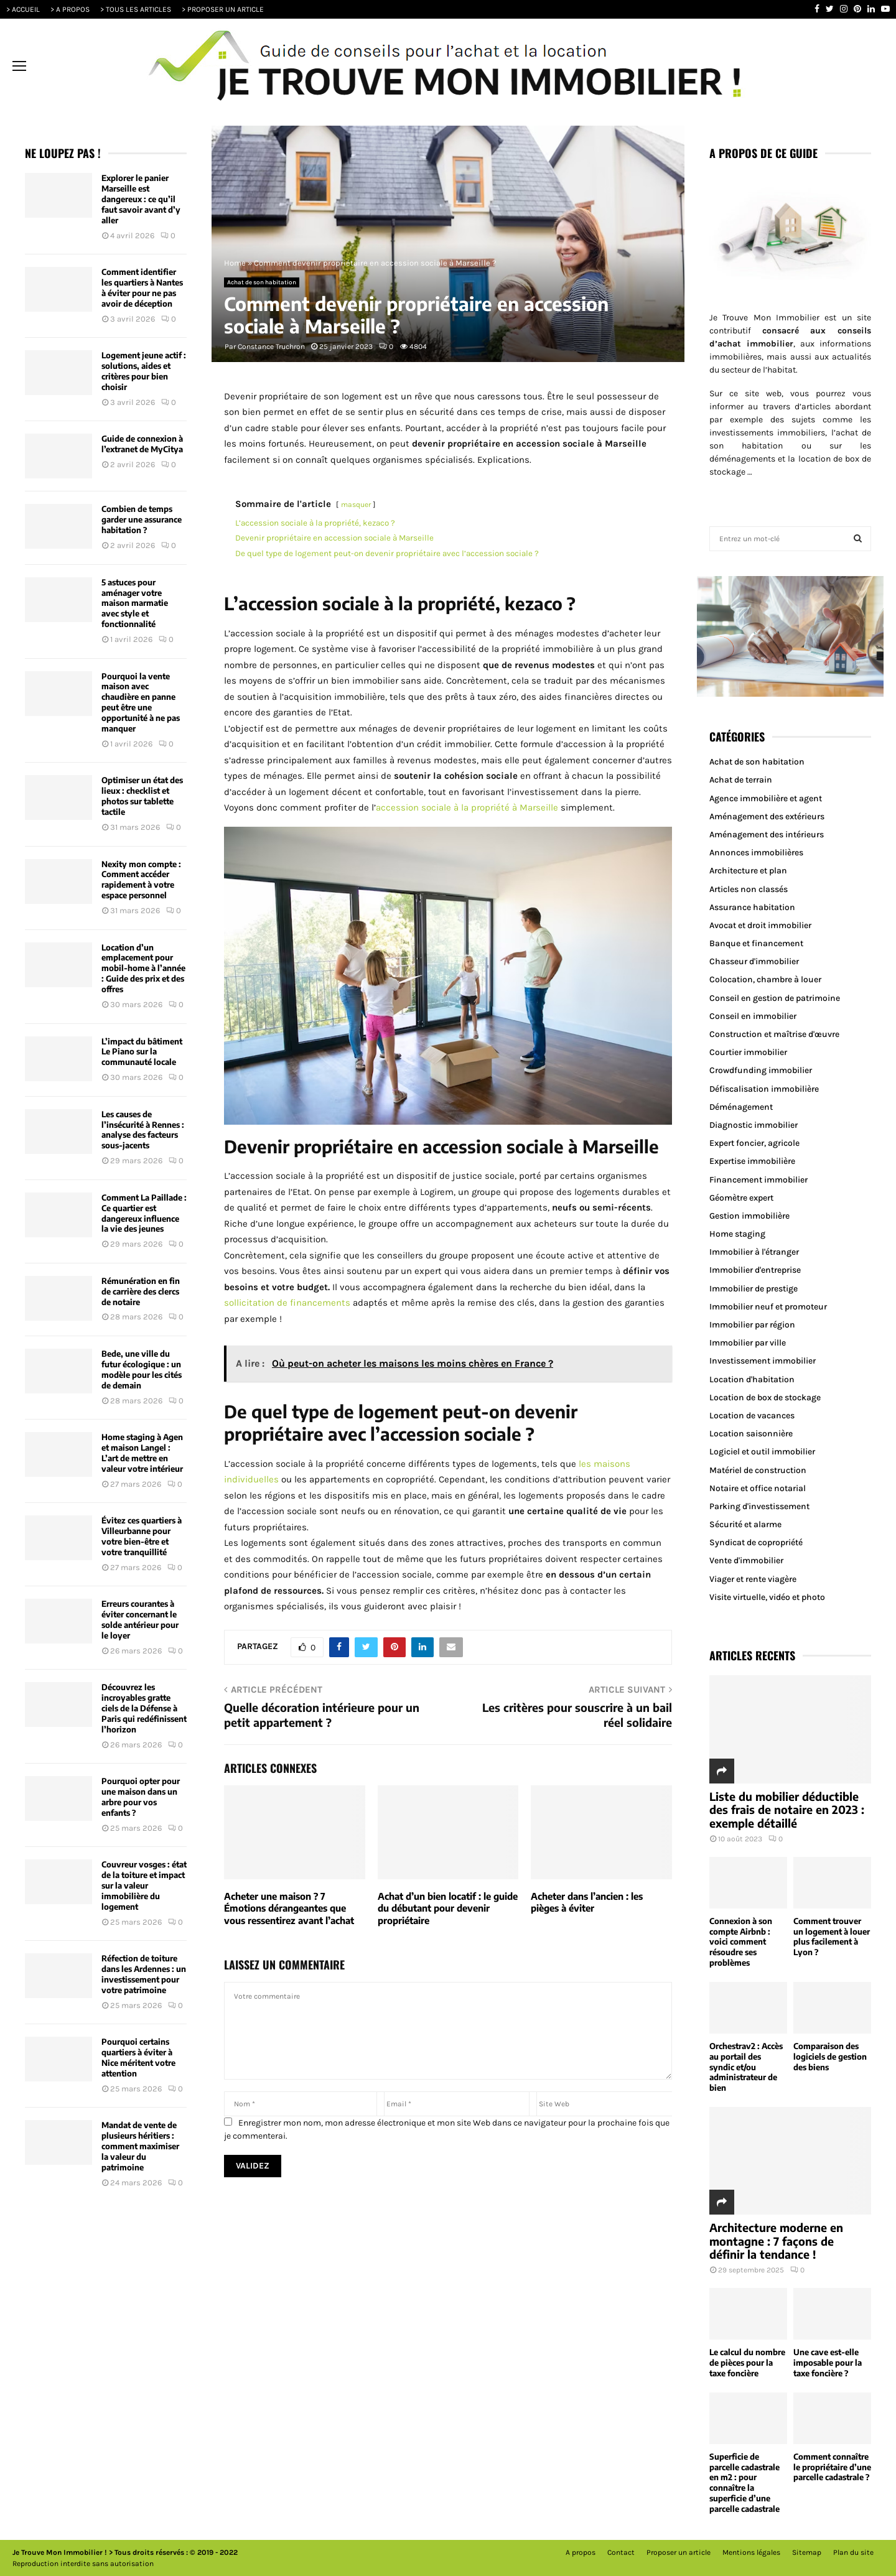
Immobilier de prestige (753, 1288)
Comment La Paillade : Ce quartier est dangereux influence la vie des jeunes (144, 1213)
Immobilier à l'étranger (754, 1252)
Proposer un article (678, 2552)
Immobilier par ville (747, 1342)
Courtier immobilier (748, 1052)
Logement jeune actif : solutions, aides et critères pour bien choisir (143, 371)
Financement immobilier (758, 1179)
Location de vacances (752, 1415)
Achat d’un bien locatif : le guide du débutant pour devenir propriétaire (448, 1908)
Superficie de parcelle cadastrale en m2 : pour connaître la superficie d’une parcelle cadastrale (744, 2483)
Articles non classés (748, 889)
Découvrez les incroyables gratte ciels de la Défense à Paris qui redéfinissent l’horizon (144, 1708)
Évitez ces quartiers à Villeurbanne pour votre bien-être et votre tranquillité (141, 1536)
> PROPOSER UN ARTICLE (223, 9)
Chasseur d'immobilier (754, 961)
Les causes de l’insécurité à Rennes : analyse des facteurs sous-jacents (142, 1130)
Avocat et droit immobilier (760, 925)
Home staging (737, 1234)
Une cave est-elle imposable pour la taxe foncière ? (827, 2362)
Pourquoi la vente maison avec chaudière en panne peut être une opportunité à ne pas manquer (140, 702)
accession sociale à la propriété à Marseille (467, 807)
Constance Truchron (271, 346)
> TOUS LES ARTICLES (135, 9)
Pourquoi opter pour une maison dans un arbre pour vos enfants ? (140, 1797)
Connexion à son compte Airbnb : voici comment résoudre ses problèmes (740, 1942)
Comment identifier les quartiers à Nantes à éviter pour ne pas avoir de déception (142, 288)
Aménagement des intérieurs (766, 834)
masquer (356, 504)
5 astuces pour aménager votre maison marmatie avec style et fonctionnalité (134, 603)
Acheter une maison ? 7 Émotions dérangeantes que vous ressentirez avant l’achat (289, 1908)
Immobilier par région (752, 1324)
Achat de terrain (740, 779)
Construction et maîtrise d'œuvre (774, 1034)
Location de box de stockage (765, 1397)
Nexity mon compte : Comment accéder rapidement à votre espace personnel (141, 880)
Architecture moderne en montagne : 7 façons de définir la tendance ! (776, 2240)
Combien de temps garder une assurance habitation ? (141, 519)
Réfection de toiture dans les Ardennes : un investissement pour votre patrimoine (143, 1974)
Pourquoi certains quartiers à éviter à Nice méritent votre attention (138, 2057)
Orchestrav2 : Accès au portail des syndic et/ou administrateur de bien (746, 2067)
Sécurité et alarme (745, 1524)
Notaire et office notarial (757, 1488)
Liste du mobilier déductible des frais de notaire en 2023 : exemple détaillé (786, 1809)
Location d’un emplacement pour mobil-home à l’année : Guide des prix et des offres (143, 968)
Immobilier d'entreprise (755, 1270)
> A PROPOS (70, 9)
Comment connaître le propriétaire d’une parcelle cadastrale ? (832, 2467)
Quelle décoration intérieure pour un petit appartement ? (321, 1714)
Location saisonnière (751, 1433)
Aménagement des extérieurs (766, 816)
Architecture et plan (748, 870)
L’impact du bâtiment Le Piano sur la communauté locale (141, 1051)
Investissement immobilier (762, 1360)
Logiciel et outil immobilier (762, 1451)
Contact (621, 2552)
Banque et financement (756, 943)
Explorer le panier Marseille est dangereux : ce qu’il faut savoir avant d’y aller (140, 199)
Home (235, 262)
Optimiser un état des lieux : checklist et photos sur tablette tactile (142, 796)
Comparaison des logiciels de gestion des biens (830, 2056)
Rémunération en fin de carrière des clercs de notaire (140, 1291)
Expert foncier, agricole (754, 1143)
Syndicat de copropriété (756, 1542)
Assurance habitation (752, 907)
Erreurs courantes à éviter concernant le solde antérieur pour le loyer (140, 1619)
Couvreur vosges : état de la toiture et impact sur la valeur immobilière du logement (144, 1885)
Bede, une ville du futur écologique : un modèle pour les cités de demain (141, 1369)
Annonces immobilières (756, 852)
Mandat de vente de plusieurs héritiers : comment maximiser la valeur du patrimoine (140, 2146)
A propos (580, 2552)
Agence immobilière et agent (765, 798)
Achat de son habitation (261, 282)
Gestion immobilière (749, 1216)
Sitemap (806, 2552)
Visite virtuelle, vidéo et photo (767, 1597)
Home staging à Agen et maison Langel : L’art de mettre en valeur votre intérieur (142, 1453)
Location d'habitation (752, 1379)
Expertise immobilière (752, 1161)
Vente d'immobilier (746, 1560)
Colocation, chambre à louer (765, 979)
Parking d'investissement (759, 1506)
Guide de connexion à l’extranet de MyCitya (142, 444)
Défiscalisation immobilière (764, 1089)
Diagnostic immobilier (753, 1125)
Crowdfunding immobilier (760, 1070)
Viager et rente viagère (752, 1579)
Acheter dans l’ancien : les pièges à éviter (587, 1902)
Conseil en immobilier (752, 1016)
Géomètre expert (741, 1198)
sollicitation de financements (287, 1302)
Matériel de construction (757, 1470)
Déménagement (741, 1107)
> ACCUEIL (23, 9)
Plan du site (853, 2552)
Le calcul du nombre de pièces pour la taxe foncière (747, 2362)
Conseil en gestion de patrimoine (774, 998)
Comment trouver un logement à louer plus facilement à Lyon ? (831, 1936)
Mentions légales (751, 2552)
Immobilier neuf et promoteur (768, 1306)
